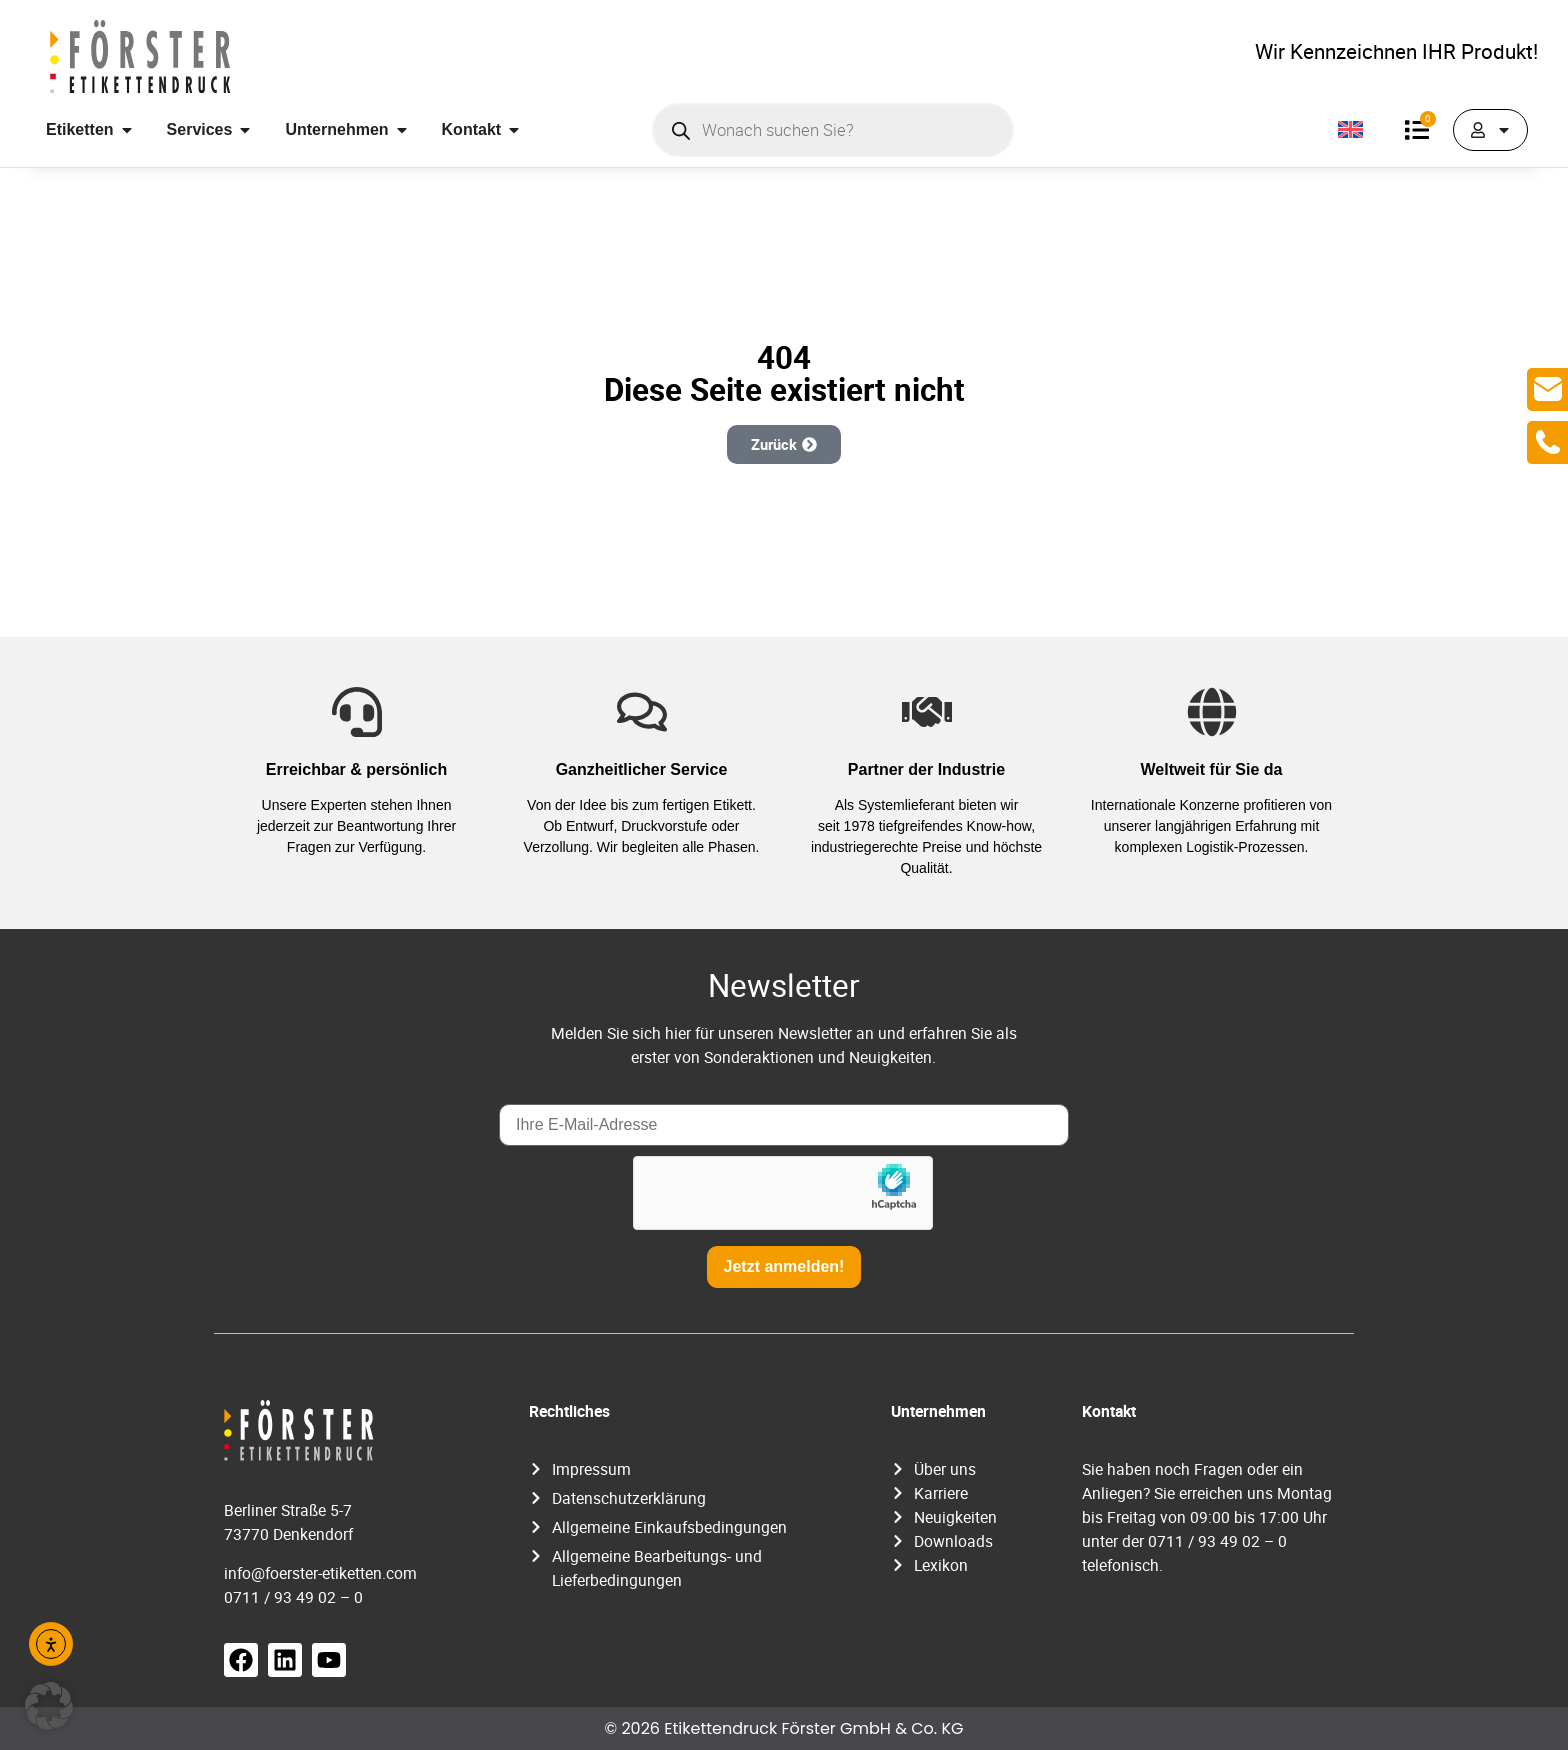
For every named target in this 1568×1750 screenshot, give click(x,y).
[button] (49, 1706)
